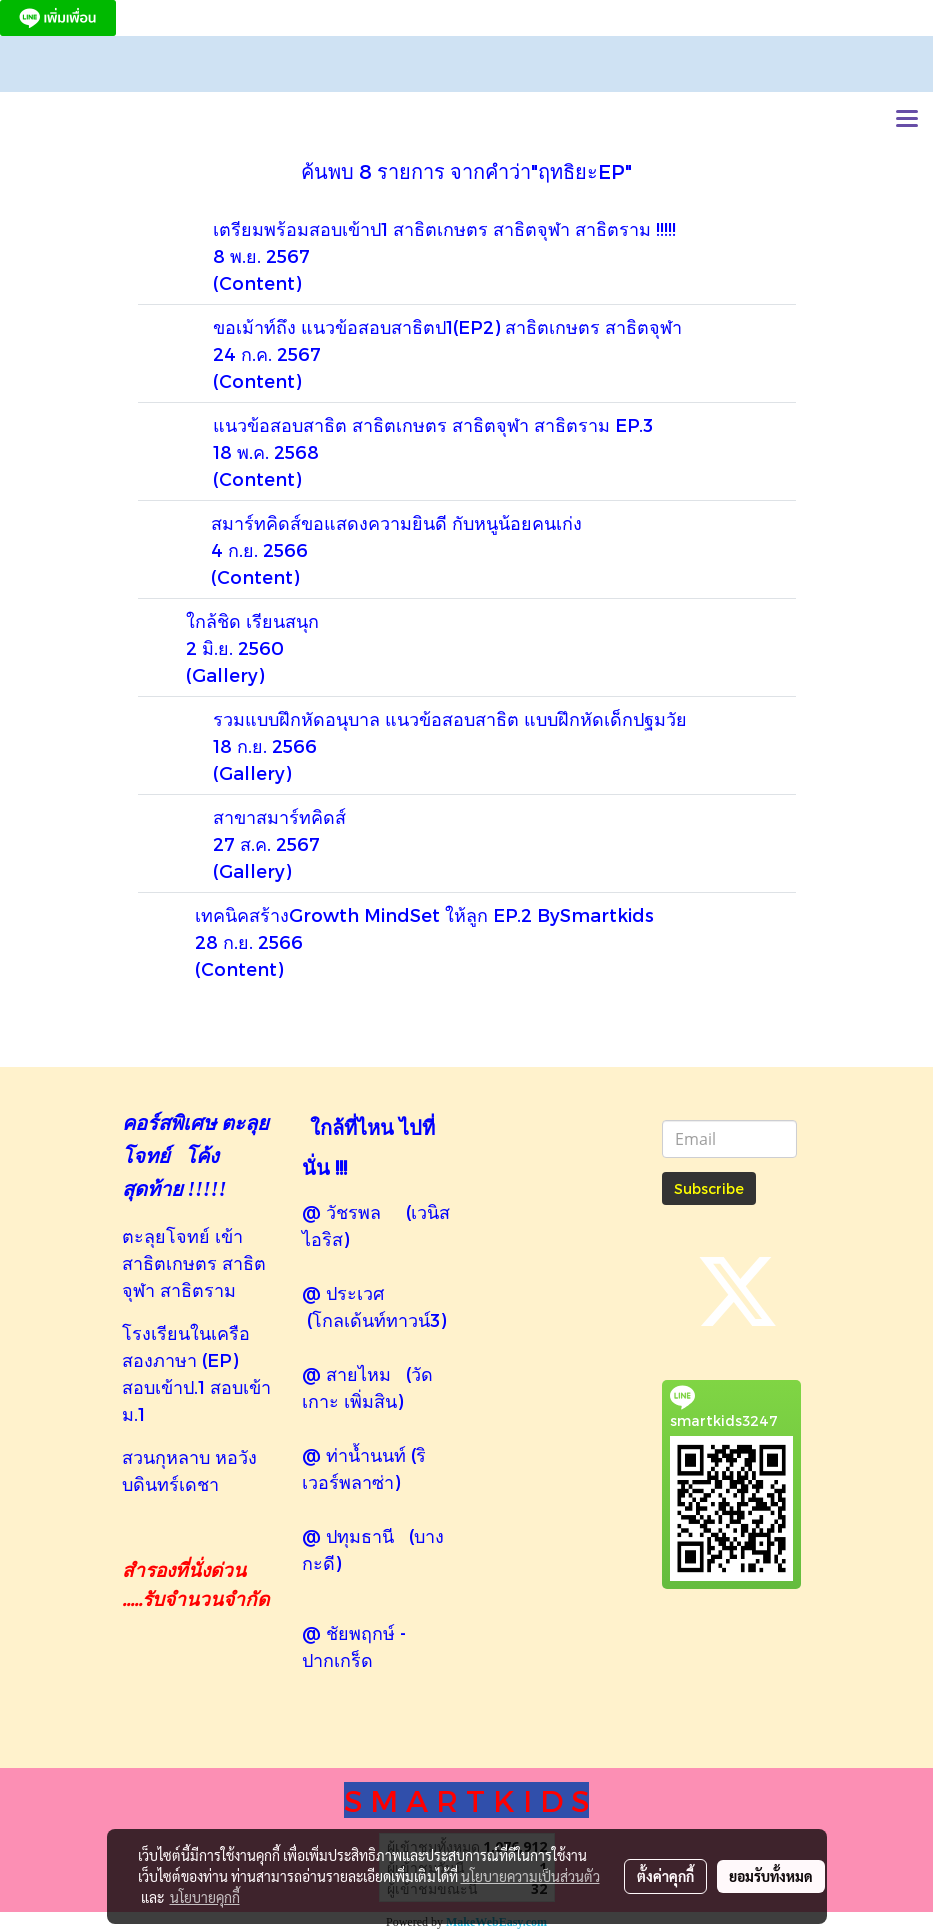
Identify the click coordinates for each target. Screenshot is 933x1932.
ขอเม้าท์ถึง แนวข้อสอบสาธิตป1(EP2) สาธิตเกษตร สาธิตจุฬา (447, 326)
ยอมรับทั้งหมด (771, 1876)
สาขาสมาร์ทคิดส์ (279, 816)
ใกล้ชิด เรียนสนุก (252, 620)
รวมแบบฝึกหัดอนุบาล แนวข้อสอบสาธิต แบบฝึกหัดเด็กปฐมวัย (450, 718)
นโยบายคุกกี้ (205, 1897)
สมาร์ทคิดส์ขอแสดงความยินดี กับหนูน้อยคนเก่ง (396, 522)
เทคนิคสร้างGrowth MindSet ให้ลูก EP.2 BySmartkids (424, 914)
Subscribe (709, 1188)
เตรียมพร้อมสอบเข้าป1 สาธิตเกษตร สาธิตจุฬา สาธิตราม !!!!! (444, 228)
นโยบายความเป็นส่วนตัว (530, 1876)
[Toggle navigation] (907, 120)
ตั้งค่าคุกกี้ (665, 1876)
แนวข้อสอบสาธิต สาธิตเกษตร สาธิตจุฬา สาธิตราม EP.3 (433, 424)
